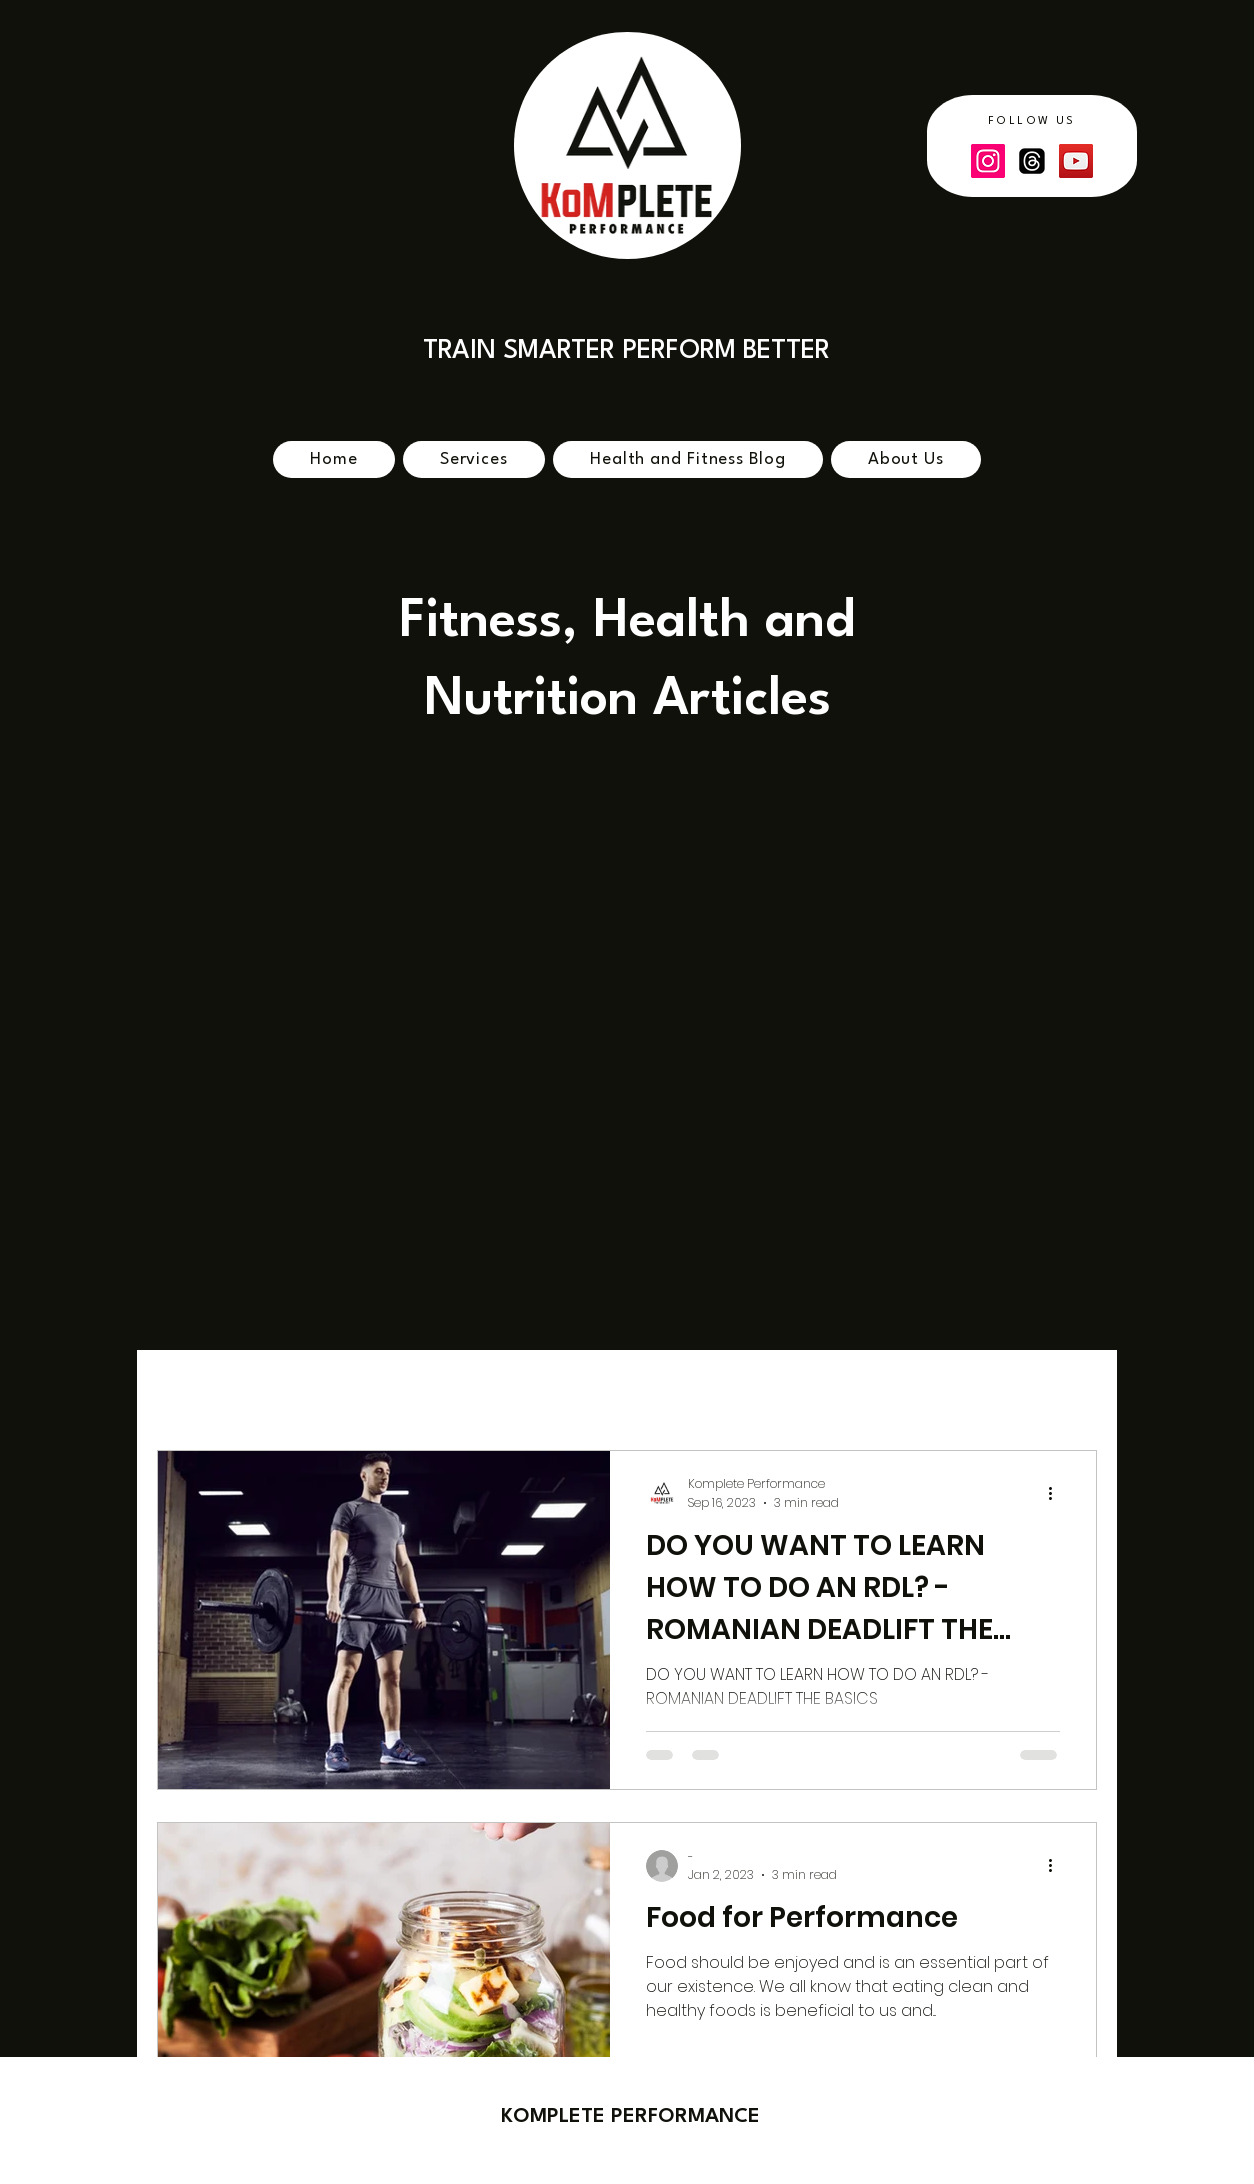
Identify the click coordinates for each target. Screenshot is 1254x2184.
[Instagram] (988, 161)
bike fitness (788, 1389)
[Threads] (1032, 161)
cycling (355, 1389)
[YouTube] (1076, 161)
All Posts (188, 1389)
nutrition (903, 1389)
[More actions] (1057, 1493)
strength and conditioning (608, 1389)
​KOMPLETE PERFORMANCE (630, 2117)
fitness (446, 1389)
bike (274, 1389)
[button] (1071, 1392)
